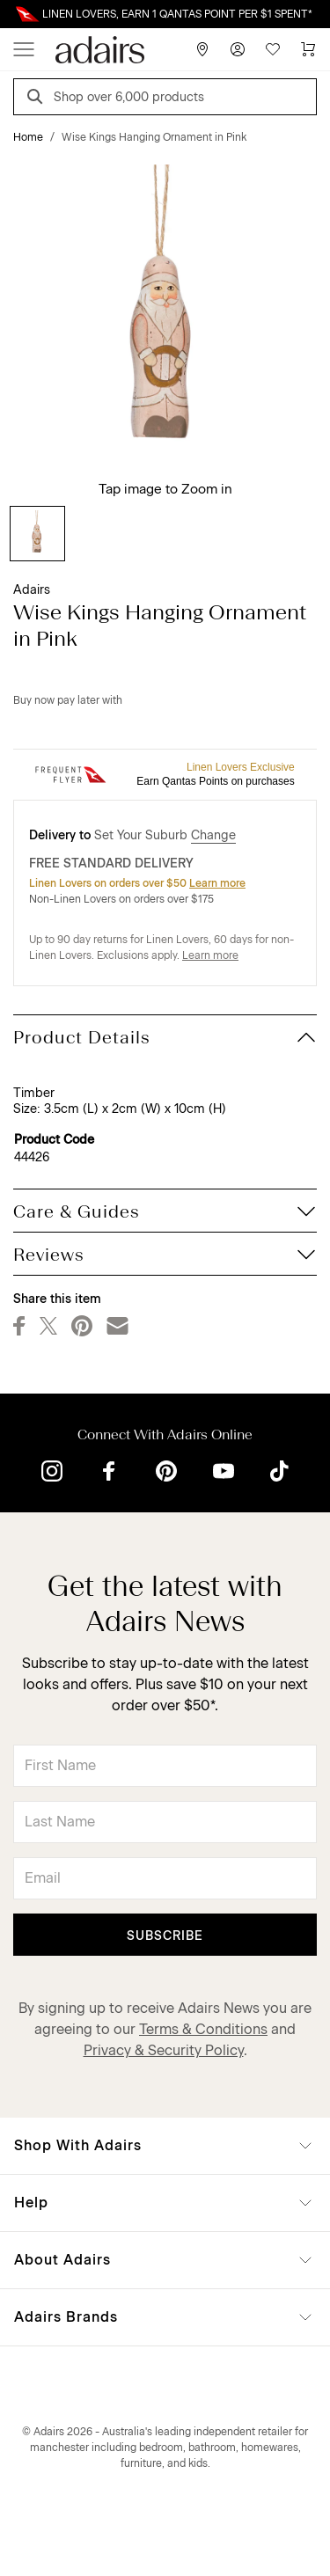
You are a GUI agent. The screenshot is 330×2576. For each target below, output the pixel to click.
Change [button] (213, 835)
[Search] (38, 99)
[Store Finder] (202, 49)
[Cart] (308, 49)
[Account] (237, 49)
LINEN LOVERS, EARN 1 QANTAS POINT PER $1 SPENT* (177, 14)
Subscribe (165, 1935)
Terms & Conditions (203, 2029)
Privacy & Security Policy (164, 2050)
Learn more (217, 883)
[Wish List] (273, 49)
